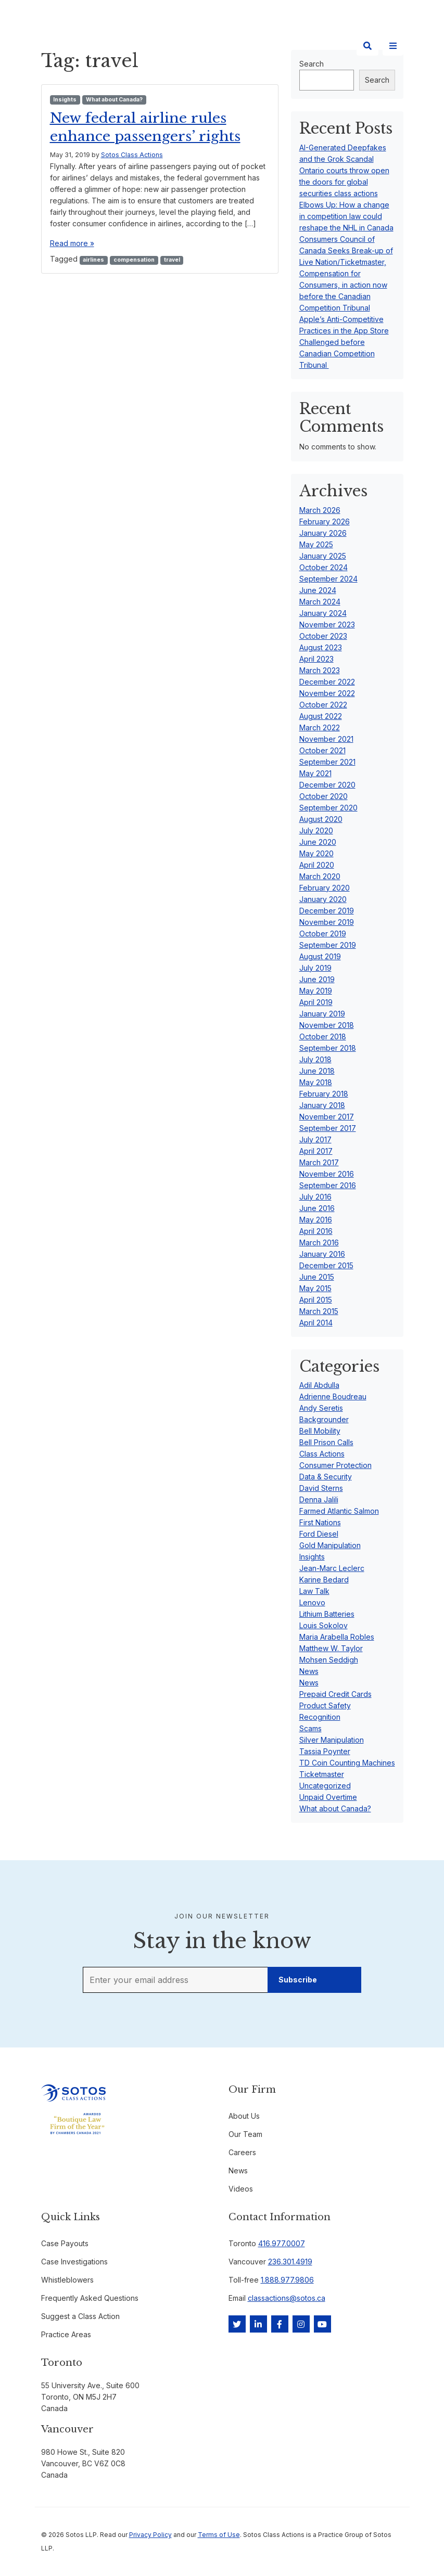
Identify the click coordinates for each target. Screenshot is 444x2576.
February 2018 (323, 1093)
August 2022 (320, 716)
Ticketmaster (321, 1774)
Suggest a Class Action (80, 2316)
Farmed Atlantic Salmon (339, 1510)
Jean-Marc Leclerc (331, 1568)
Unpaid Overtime (328, 1797)
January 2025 (322, 555)
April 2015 (315, 1299)
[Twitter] (237, 2324)
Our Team (245, 2134)
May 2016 (315, 1219)
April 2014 (316, 1322)
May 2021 (315, 773)
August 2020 (320, 819)
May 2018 (315, 1082)
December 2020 (327, 784)
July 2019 (315, 967)
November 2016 (326, 1173)
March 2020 (319, 876)
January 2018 (322, 1105)
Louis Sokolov (323, 1625)
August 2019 (320, 956)
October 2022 (323, 704)
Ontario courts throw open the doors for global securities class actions (344, 182)
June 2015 (316, 1276)
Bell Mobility (319, 1430)
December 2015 (326, 1265)
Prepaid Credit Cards (335, 1694)
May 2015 (315, 1288)
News (309, 1671)
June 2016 (317, 1208)
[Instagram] (301, 2324)
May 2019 (315, 990)
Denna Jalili (318, 1499)
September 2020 (328, 807)
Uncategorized (325, 1785)
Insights (65, 99)
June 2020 (317, 842)
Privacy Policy (150, 2535)
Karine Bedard (324, 1579)
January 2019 (322, 1013)
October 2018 (322, 1036)
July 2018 (315, 1059)
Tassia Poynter (324, 1751)
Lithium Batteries (326, 1613)
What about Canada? (114, 99)
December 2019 (326, 910)
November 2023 (327, 624)
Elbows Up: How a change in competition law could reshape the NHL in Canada (346, 216)
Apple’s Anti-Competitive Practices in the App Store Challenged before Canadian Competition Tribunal (344, 342)
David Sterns (321, 1488)
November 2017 (326, 1116)
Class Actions (322, 1453)
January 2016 (322, 1254)
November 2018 (326, 1025)
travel (172, 259)
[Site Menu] (393, 46)
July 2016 (315, 1196)
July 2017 (315, 1139)
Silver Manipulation (331, 1739)
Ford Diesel (318, 1533)
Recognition (319, 1716)
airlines (93, 259)
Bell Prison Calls (326, 1442)
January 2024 (323, 613)
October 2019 (322, 933)
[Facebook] (279, 2324)
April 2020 (316, 864)
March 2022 (319, 727)
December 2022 (327, 681)
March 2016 (319, 1242)
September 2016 (327, 1185)
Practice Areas (66, 2334)
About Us (244, 2115)
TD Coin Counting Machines (347, 1762)
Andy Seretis (321, 1407)
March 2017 (319, 1162)
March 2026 (319, 510)
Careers (242, 2152)
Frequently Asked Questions (89, 2298)
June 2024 (317, 590)
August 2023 (320, 647)
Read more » (72, 243)
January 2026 (323, 533)
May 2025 (316, 544)
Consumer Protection (335, 1465)
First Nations (320, 1522)
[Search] (367, 46)
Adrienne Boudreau (332, 1396)
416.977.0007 (281, 2243)
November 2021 (326, 739)
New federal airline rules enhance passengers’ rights (151, 126)
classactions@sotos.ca (286, 2298)
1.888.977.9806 (287, 2279)
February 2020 (324, 887)
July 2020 (316, 830)
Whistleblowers (67, 2279)
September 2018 (327, 1048)
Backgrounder (324, 1419)
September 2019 (327, 945)
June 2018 (317, 1070)
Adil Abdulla (319, 1385)
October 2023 (323, 636)
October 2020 (323, 796)
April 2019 (316, 1002)
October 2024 (323, 567)
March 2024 (319, 601)
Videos (241, 2188)
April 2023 (316, 658)
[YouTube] (322, 2324)
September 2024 (328, 578)
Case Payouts (64, 2243)
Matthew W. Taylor (331, 1648)
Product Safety (325, 1705)
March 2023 (319, 670)
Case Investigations (74, 2261)
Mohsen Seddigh (328, 1659)
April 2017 (316, 1151)
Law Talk (314, 1591)
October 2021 (322, 750)
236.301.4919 (290, 2261)
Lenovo (312, 1602)
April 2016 (316, 1231)
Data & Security (325, 1476)
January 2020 (323, 899)
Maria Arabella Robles (336, 1636)
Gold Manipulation (330, 1545)
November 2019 (326, 922)
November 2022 (327, 693)
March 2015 (318, 1311)
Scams (310, 1728)
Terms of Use (219, 2535)
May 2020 (316, 853)
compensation (134, 259)
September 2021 (327, 761)
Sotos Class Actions (132, 155)
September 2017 (327, 1128)
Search (377, 79)
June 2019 (317, 979)
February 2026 (324, 521)
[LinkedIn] (258, 2324)
